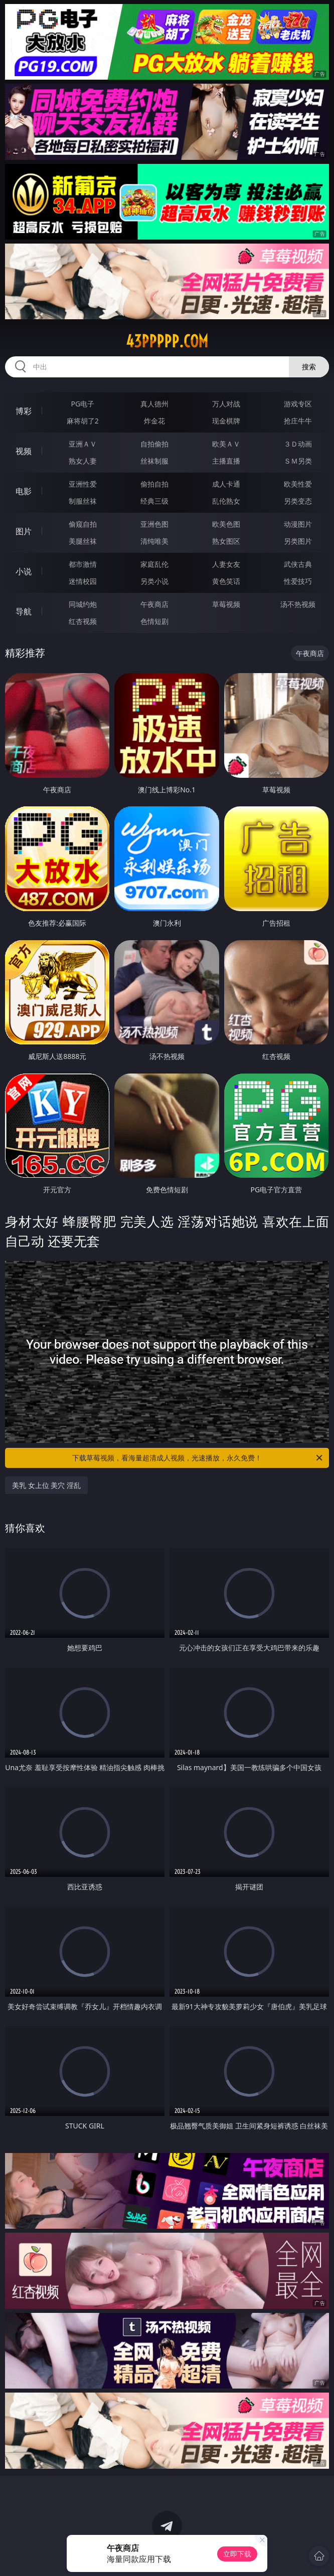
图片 (24, 531)
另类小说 (154, 581)
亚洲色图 (154, 524)
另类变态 (298, 501)
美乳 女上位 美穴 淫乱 (46, 1485)
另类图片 (298, 541)
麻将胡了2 (83, 420)
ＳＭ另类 (298, 461)
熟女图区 (226, 541)
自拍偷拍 (154, 444)
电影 (24, 491)
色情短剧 (154, 621)
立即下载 (237, 2553)
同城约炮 (83, 604)
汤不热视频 (297, 604)
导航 (24, 611)
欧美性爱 (298, 484)
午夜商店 (154, 604)
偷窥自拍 (83, 524)
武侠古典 (298, 564)
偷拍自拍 (154, 484)
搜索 (309, 366)
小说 (24, 571)
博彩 (24, 410)
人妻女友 (226, 564)
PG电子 (82, 403)
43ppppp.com (167, 341)
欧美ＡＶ (226, 444)
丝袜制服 (154, 461)
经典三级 (154, 501)
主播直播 (226, 461)
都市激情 (83, 564)
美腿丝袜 (83, 541)
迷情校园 (83, 581)
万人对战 (226, 403)
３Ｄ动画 (298, 444)
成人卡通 (226, 484)
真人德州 (154, 403)
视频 (24, 451)
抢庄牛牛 (298, 420)
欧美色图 (226, 524)
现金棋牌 (226, 420)
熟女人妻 (83, 461)
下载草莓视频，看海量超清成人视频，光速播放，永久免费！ (198, 1458)
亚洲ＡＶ (83, 444)
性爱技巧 (298, 581)
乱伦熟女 (226, 501)
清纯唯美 (154, 541)
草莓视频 (226, 604)
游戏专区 (298, 403)
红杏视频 (83, 621)
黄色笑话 (226, 581)
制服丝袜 (83, 501)
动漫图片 (298, 524)
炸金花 (154, 420)
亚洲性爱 (83, 484)
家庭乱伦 (154, 564)
